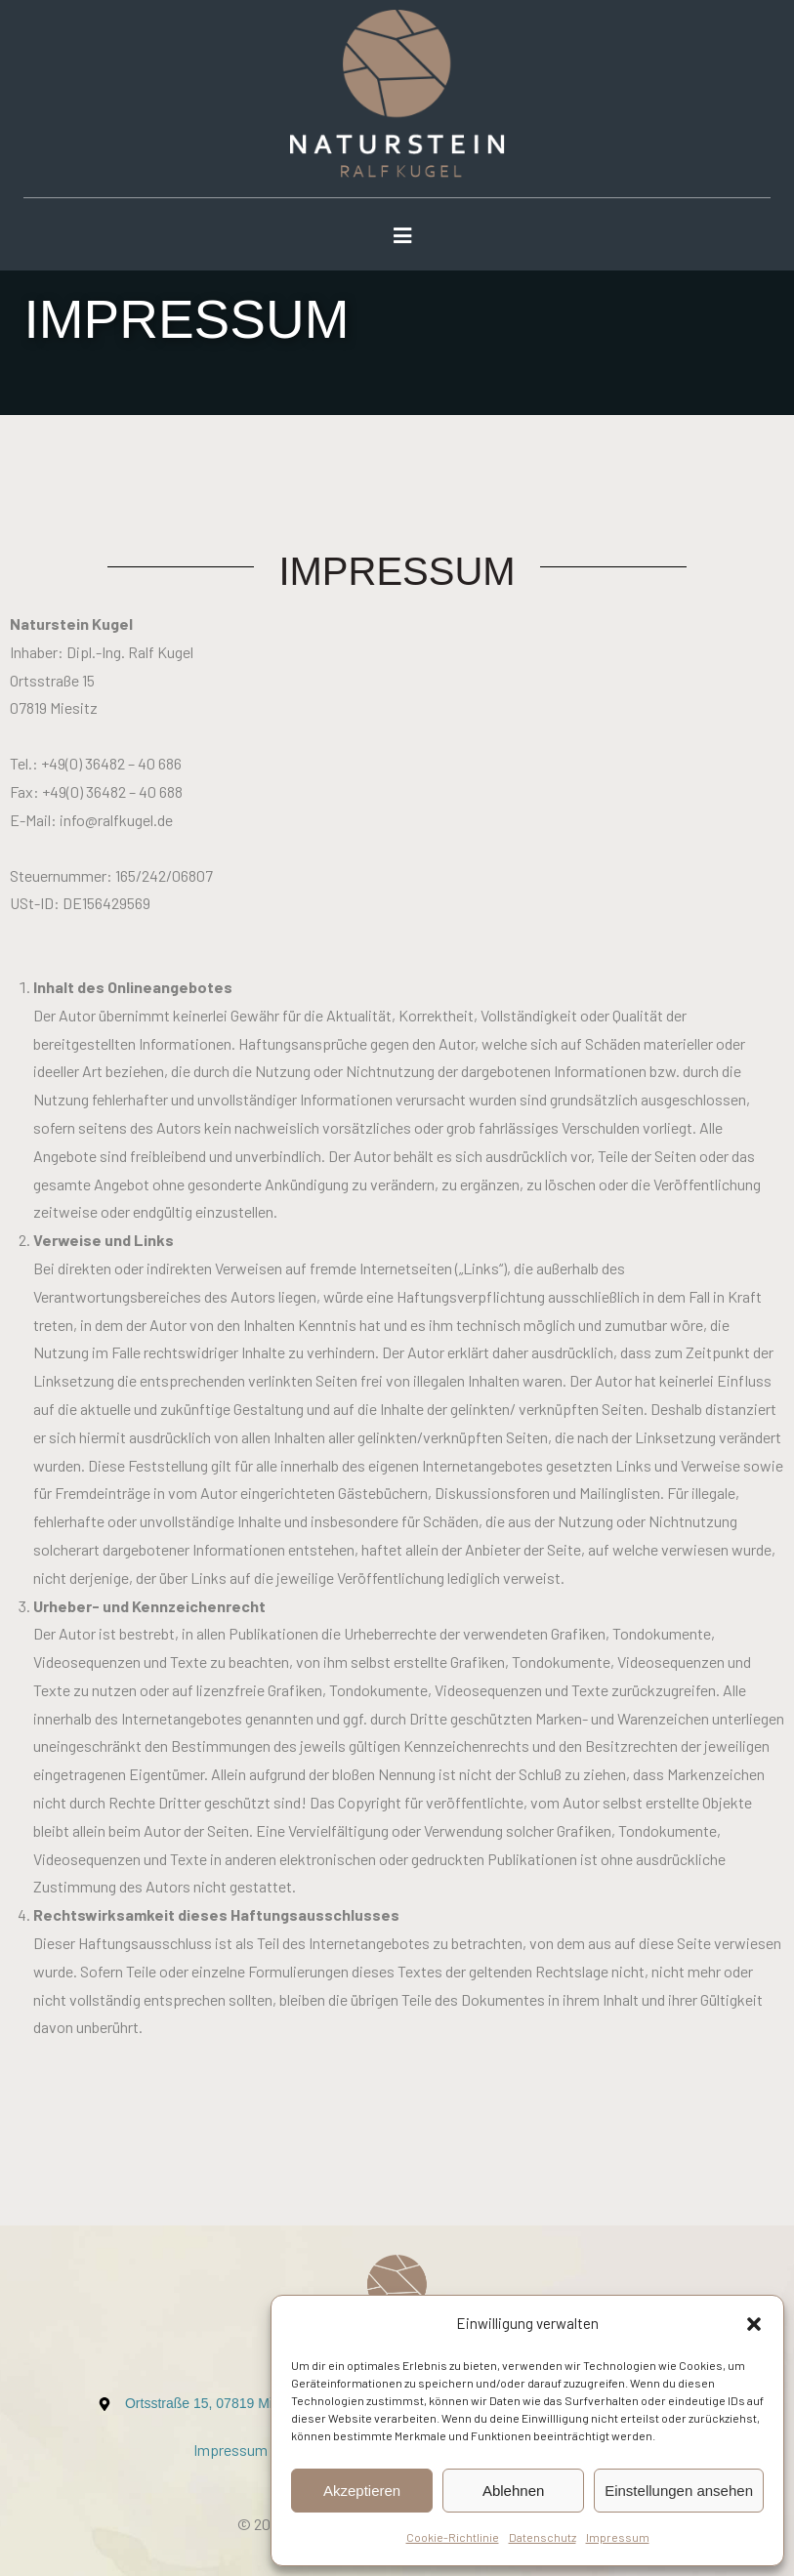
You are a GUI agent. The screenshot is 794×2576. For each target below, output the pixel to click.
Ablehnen (513, 2490)
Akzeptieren (361, 2490)
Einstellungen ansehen (679, 2490)
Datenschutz (542, 2537)
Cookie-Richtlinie (452, 2537)
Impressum (617, 2537)
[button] (754, 2324)
